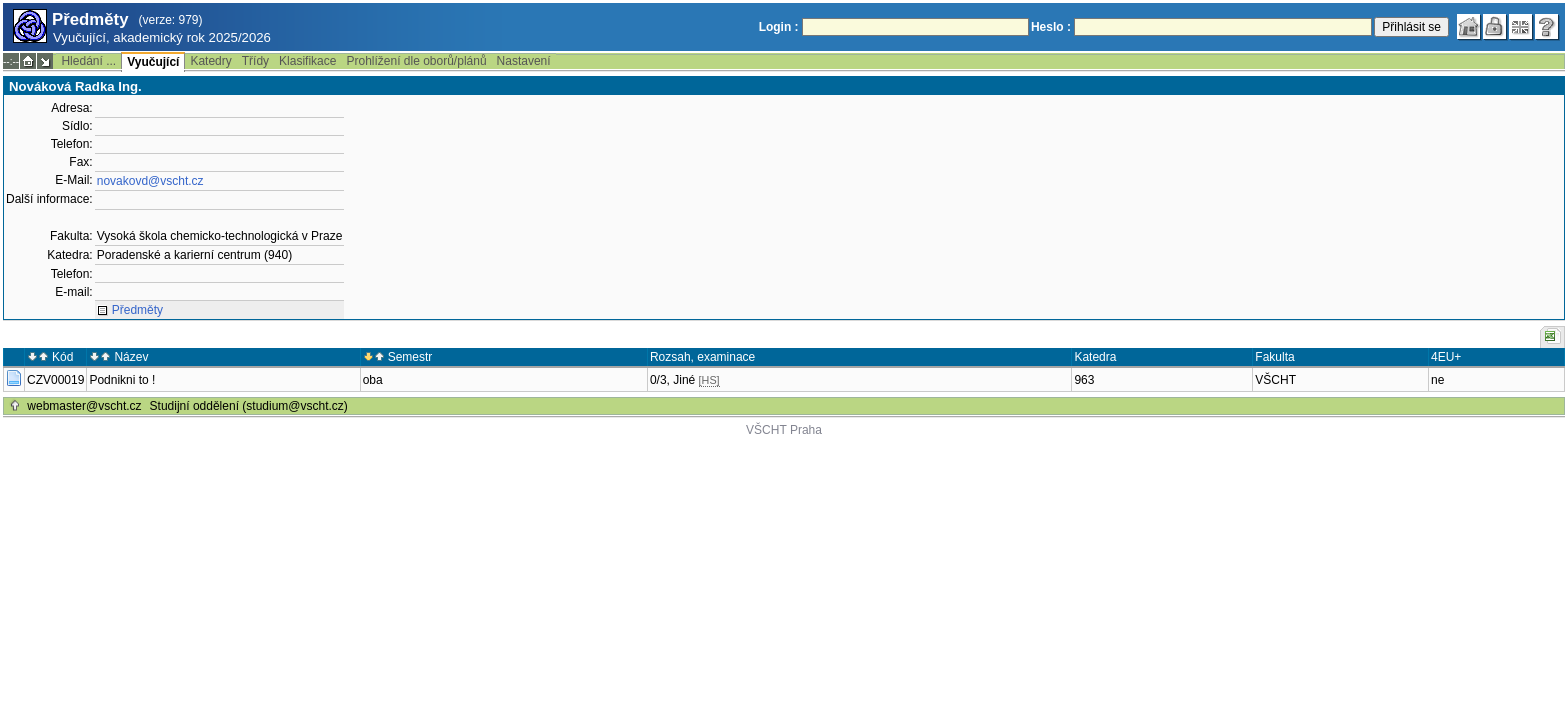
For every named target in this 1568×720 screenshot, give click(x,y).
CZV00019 (55, 380)
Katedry (210, 61)
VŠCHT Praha (784, 430)
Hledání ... (88, 61)
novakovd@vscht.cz (150, 181)
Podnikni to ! (122, 380)
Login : (779, 27)
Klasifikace (307, 61)
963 (1084, 380)
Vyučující (153, 62)
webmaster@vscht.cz (84, 406)
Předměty (137, 310)
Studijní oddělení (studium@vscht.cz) (249, 406)
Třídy (255, 61)
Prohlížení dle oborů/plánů (416, 61)
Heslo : (1051, 27)
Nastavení (524, 61)
